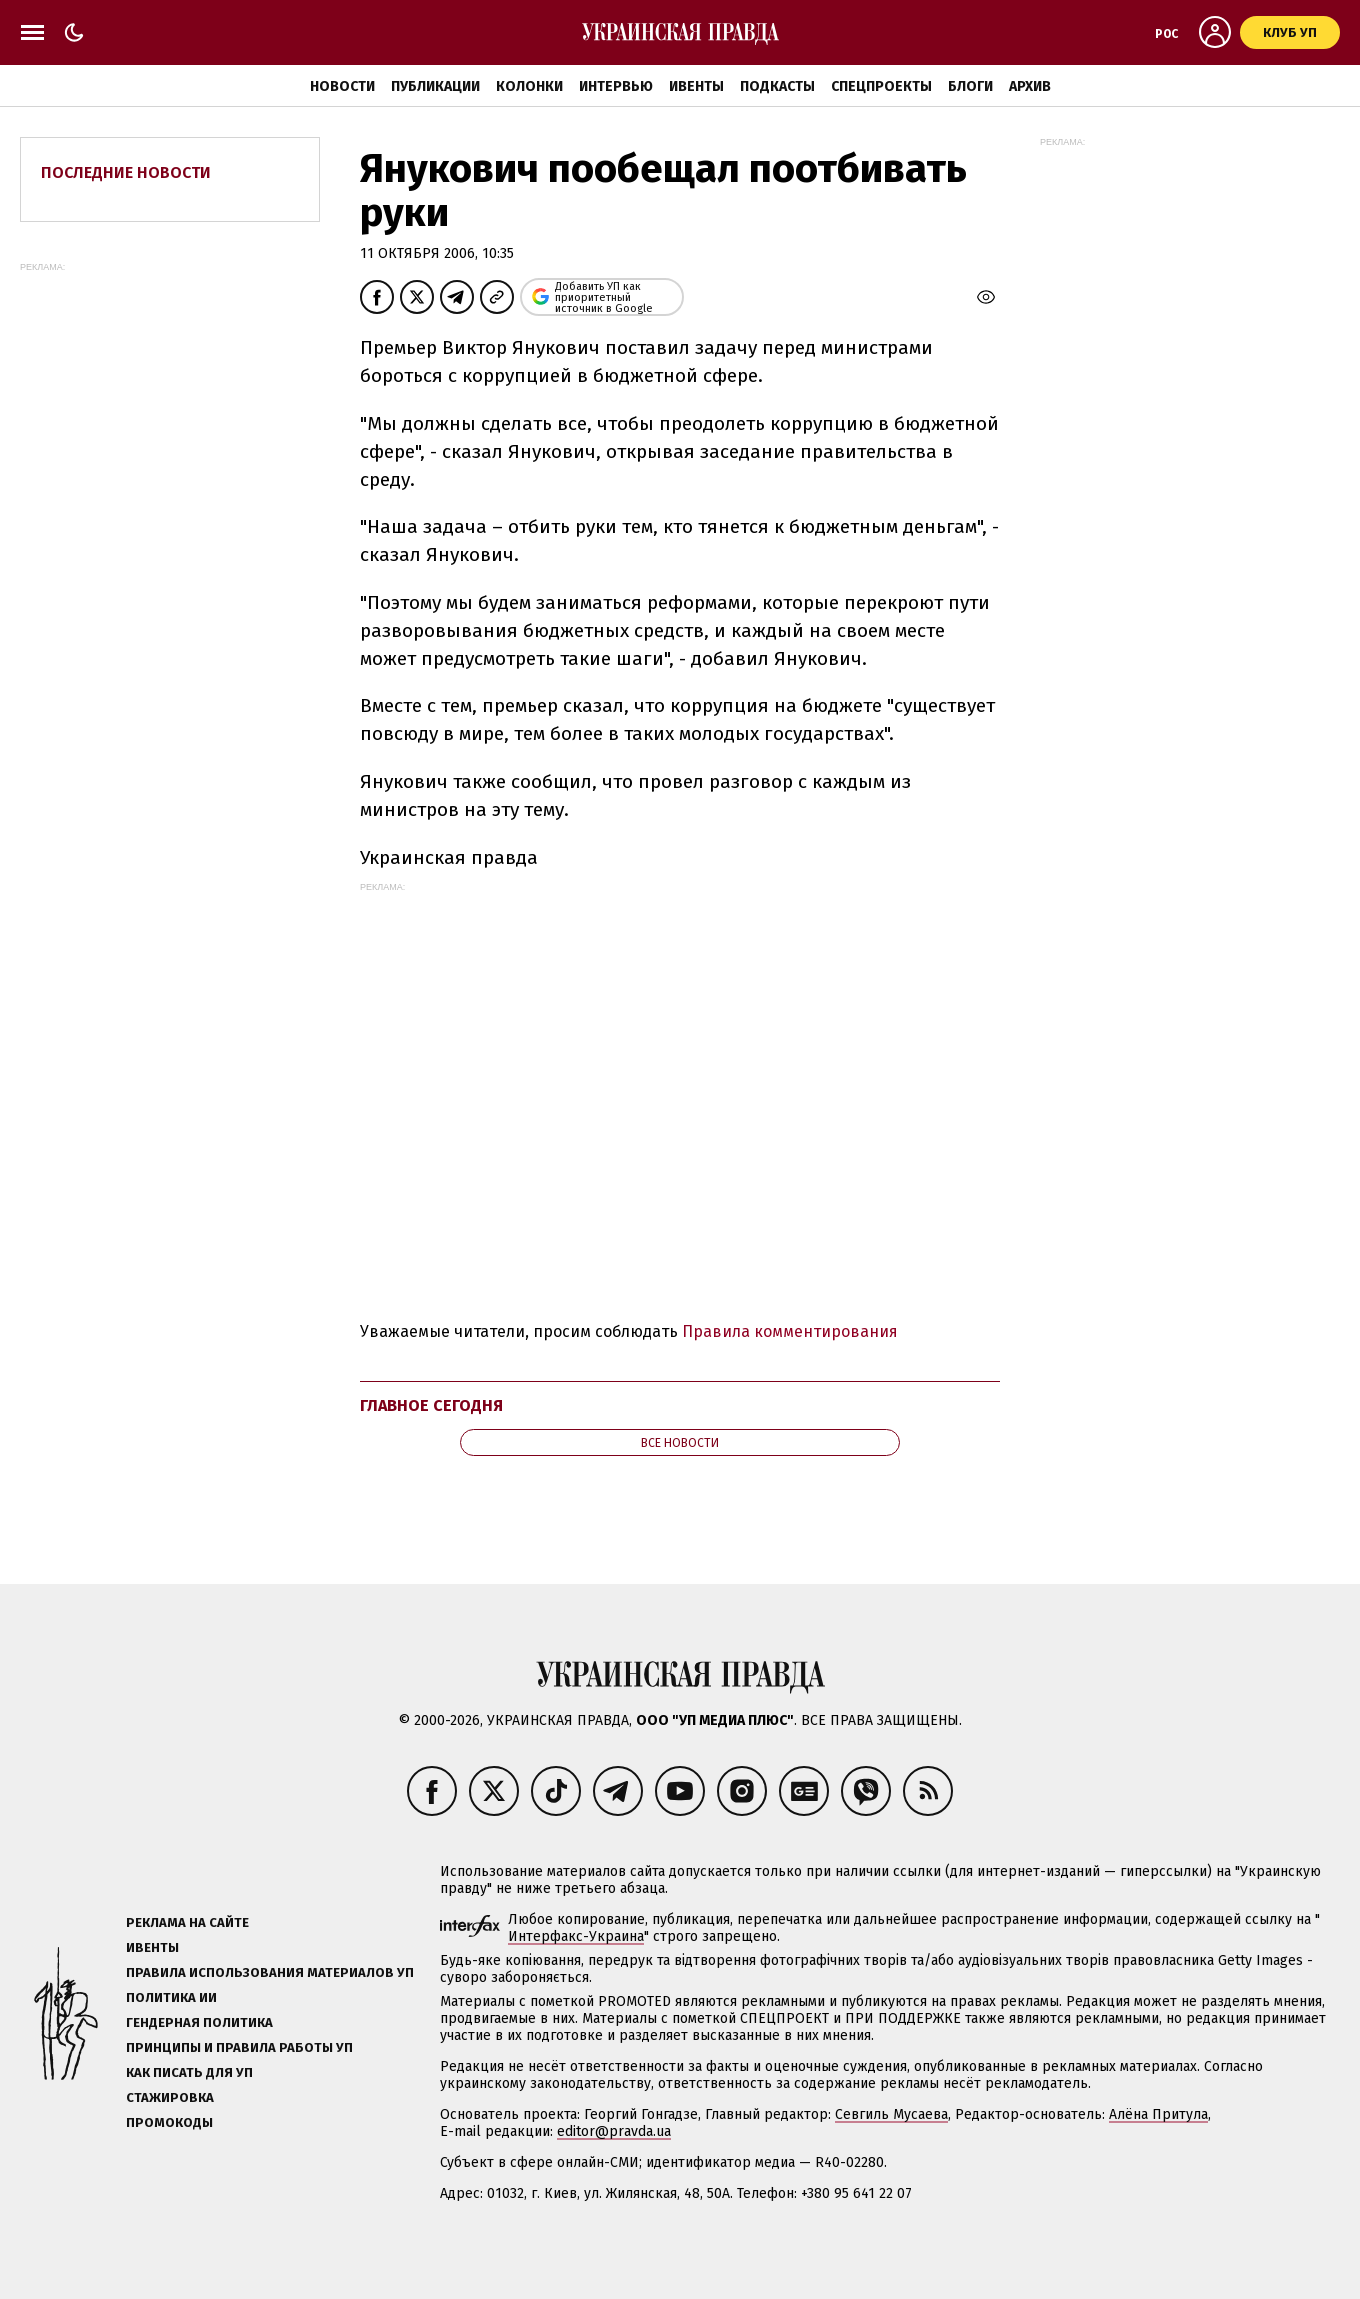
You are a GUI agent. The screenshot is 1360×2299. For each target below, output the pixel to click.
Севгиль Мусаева (891, 2114)
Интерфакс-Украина (576, 1936)
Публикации (435, 86)
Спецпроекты (881, 86)
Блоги (970, 86)
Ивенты (696, 86)
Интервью (616, 86)
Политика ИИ (171, 1997)
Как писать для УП (189, 2072)
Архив (1030, 86)
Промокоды (169, 2122)
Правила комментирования (790, 1331)
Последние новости (126, 172)
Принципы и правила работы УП (239, 2047)
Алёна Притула (1158, 2114)
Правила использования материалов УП (270, 1972)
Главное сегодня (431, 1405)
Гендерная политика (199, 2022)
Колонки (529, 86)
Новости (342, 86)
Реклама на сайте (187, 1922)
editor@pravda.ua (614, 2131)
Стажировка (170, 2097)
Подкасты (777, 86)
